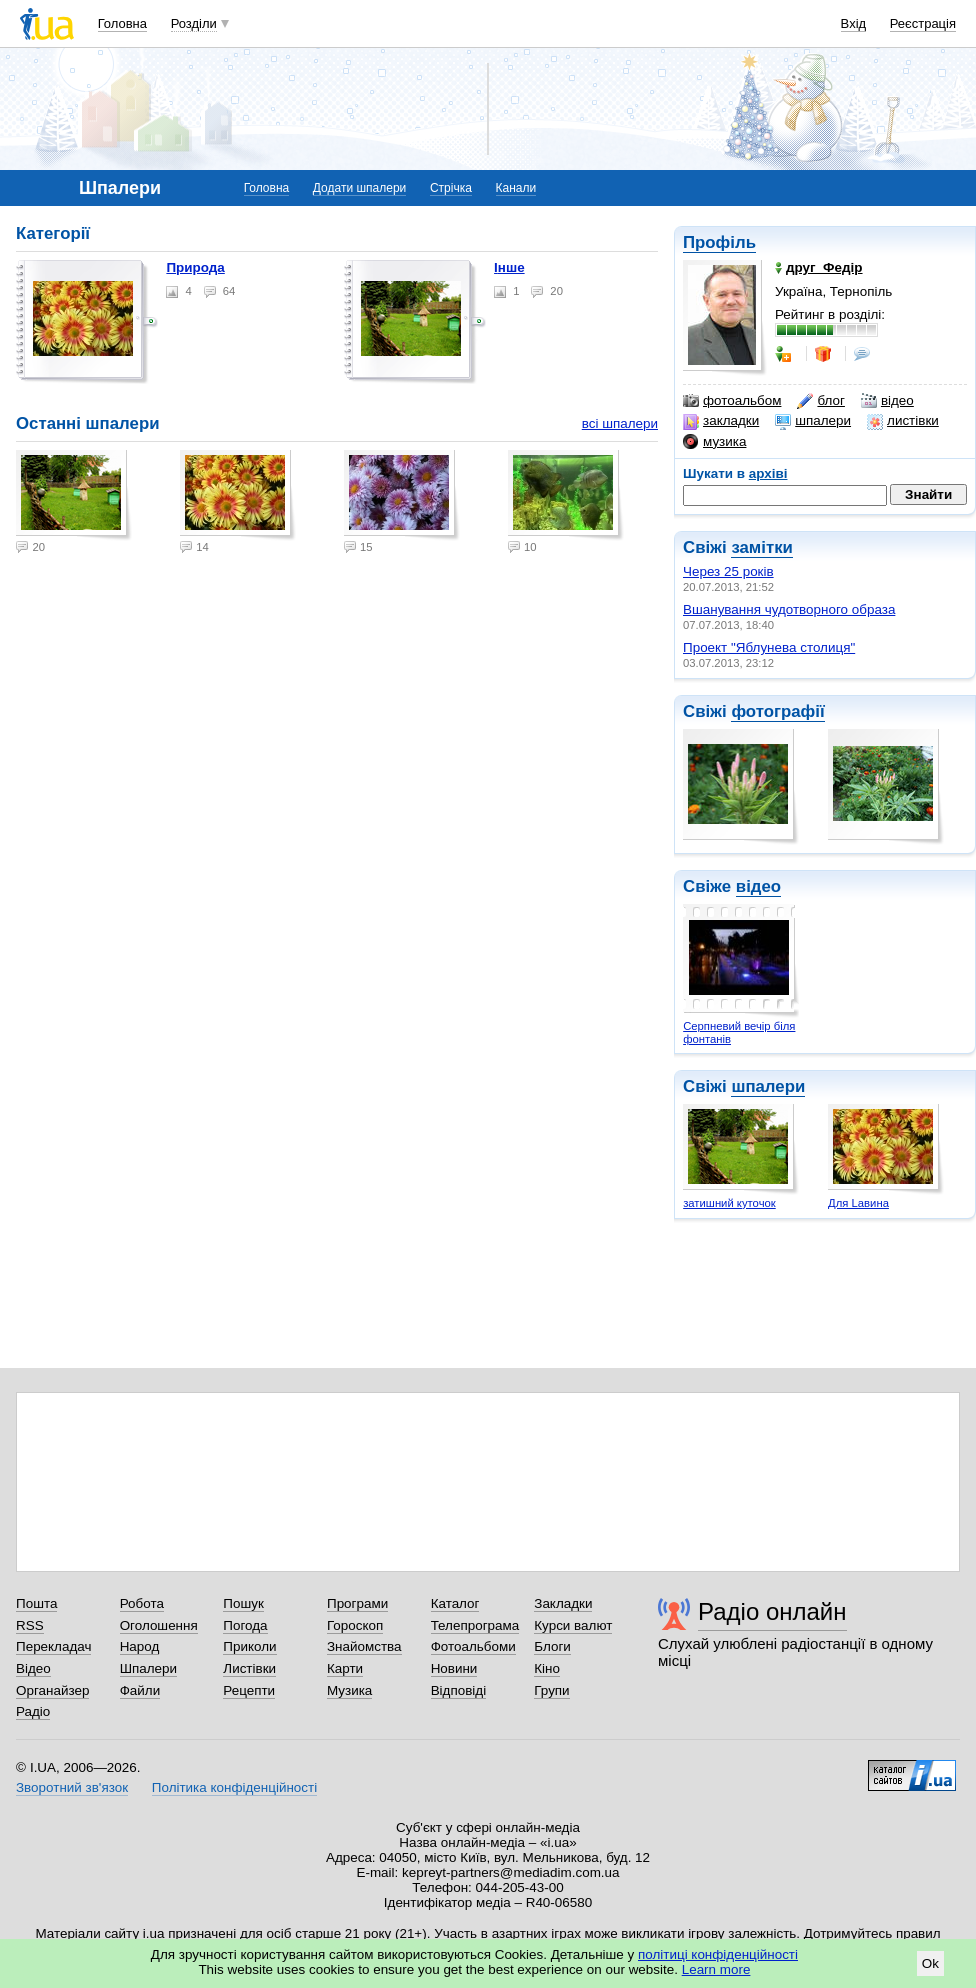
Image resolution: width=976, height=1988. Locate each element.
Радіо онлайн (772, 1611)
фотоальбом (732, 401)
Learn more (716, 1969)
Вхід (854, 23)
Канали (516, 188)
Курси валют (573, 1625)
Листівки (249, 1668)
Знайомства (364, 1646)
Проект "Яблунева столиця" (769, 647)
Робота (142, 1603)
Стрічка (451, 188)
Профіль (719, 242)
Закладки (563, 1603)
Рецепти (249, 1690)
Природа (195, 267)
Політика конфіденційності (234, 1787)
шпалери (813, 421)
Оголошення (159, 1625)
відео (887, 401)
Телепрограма (475, 1625)
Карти (345, 1668)
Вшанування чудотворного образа (789, 609)
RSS (30, 1625)
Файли (140, 1690)
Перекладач (53, 1646)
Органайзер (52, 1690)
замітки (762, 547)
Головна (122, 23)
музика (714, 442)
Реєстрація (923, 23)
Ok (930, 1963)
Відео (33, 1668)
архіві (768, 473)
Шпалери (148, 1668)
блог (820, 401)
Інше (509, 267)
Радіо (33, 1711)
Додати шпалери (359, 188)
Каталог (455, 1603)
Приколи (249, 1646)
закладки (721, 421)
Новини (454, 1668)
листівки (903, 421)
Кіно (547, 1668)
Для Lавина (858, 1203)
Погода (245, 1625)
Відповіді (459, 1690)
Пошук (243, 1603)
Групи (551, 1690)
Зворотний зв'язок (72, 1787)
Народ (140, 1646)
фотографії (777, 711)
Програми (357, 1603)
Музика (349, 1690)
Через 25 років (728, 571)
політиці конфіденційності (718, 1954)
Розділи (194, 23)
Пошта (36, 1603)
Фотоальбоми (473, 1646)
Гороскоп (355, 1625)
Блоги (552, 1646)
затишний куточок (729, 1203)
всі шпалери (620, 423)
